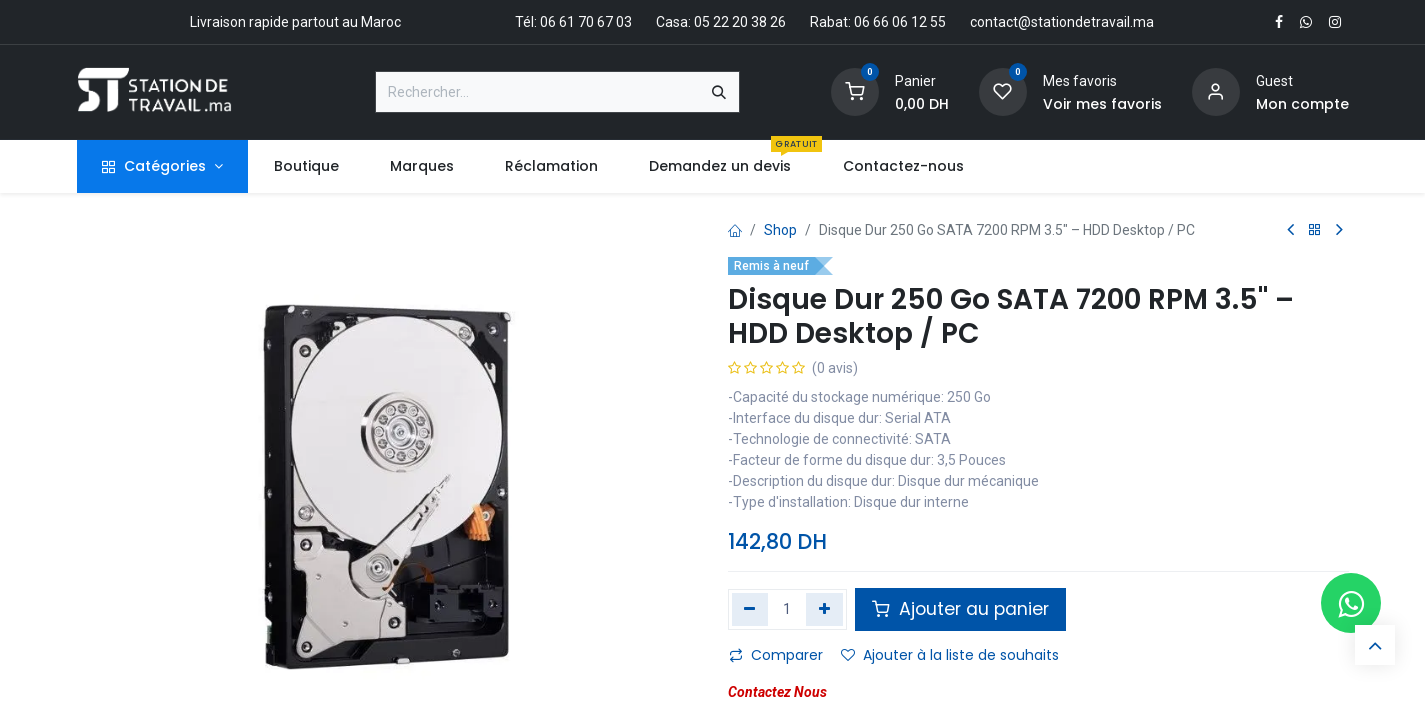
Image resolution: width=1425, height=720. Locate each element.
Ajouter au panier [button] (960, 609)
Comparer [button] (776, 655)
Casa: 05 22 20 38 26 (721, 22)
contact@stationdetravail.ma (1062, 22)
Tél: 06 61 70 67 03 (573, 22)
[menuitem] (306, 166)
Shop (780, 230)
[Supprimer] (750, 609)
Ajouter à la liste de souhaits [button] (950, 655)
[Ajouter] (824, 609)
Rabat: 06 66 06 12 (868, 22)
